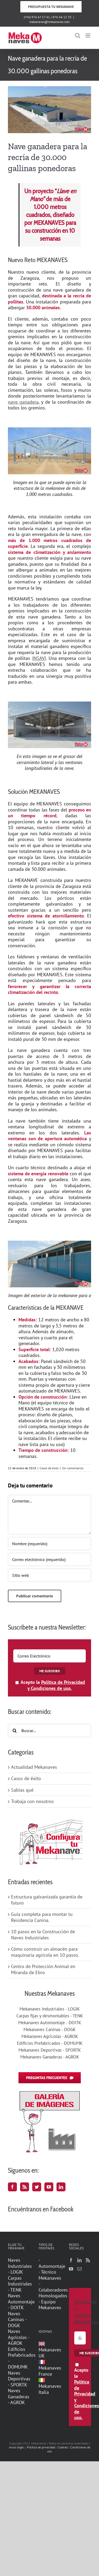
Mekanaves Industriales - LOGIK (50, 2009)
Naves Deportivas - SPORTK (19, 2379)
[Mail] (79, 2269)
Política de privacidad (41, 2447)
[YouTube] (48, 2186)
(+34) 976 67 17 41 (37, 17)
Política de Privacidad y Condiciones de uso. (56, 1685)
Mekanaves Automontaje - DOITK (49, 2023)
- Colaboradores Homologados (50, 2290)
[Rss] (24, 2186)
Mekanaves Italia (50, 2386)
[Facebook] (12, 2186)
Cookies (63, 2447)
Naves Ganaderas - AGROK (18, 2396)
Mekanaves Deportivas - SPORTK (49, 2050)
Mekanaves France (50, 2368)
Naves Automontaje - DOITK (19, 2302)
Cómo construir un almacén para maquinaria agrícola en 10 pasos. (45, 1952)
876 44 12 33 (62, 17)
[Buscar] (14, 1730)
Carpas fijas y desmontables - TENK (49, 2016)
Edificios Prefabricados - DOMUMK (49, 2043)
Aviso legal (16, 2447)
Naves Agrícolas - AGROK (18, 2337)
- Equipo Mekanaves (50, 2305)
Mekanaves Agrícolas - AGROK (49, 2036)
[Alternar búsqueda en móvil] (77, 35)
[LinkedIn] (60, 2186)
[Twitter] (36, 2186)
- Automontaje (50, 2263)
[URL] (49, 1575)
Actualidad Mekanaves (34, 1767)
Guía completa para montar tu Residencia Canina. (42, 1917)
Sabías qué (22, 1790)
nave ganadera (23, 402)
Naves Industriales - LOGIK (19, 2266)
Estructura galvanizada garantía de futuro (46, 1900)
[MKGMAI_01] (49, 109)
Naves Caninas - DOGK (17, 2319)
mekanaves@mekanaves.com (49, 22)
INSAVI (39, 658)
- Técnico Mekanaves (50, 2275)
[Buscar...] (49, 1730)
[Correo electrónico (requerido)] (49, 1559)
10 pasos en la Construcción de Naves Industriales (43, 1935)
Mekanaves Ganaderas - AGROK (49, 2057)
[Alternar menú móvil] (88, 35)
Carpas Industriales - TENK (19, 2284)
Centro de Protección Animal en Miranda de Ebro (43, 1969)
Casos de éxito (49, 1468)
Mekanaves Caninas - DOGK (49, 2029)
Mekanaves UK (50, 2350)
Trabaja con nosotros (32, 1801)
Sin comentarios (72, 1468)
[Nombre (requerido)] (49, 1543)
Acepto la (50, 1685)
